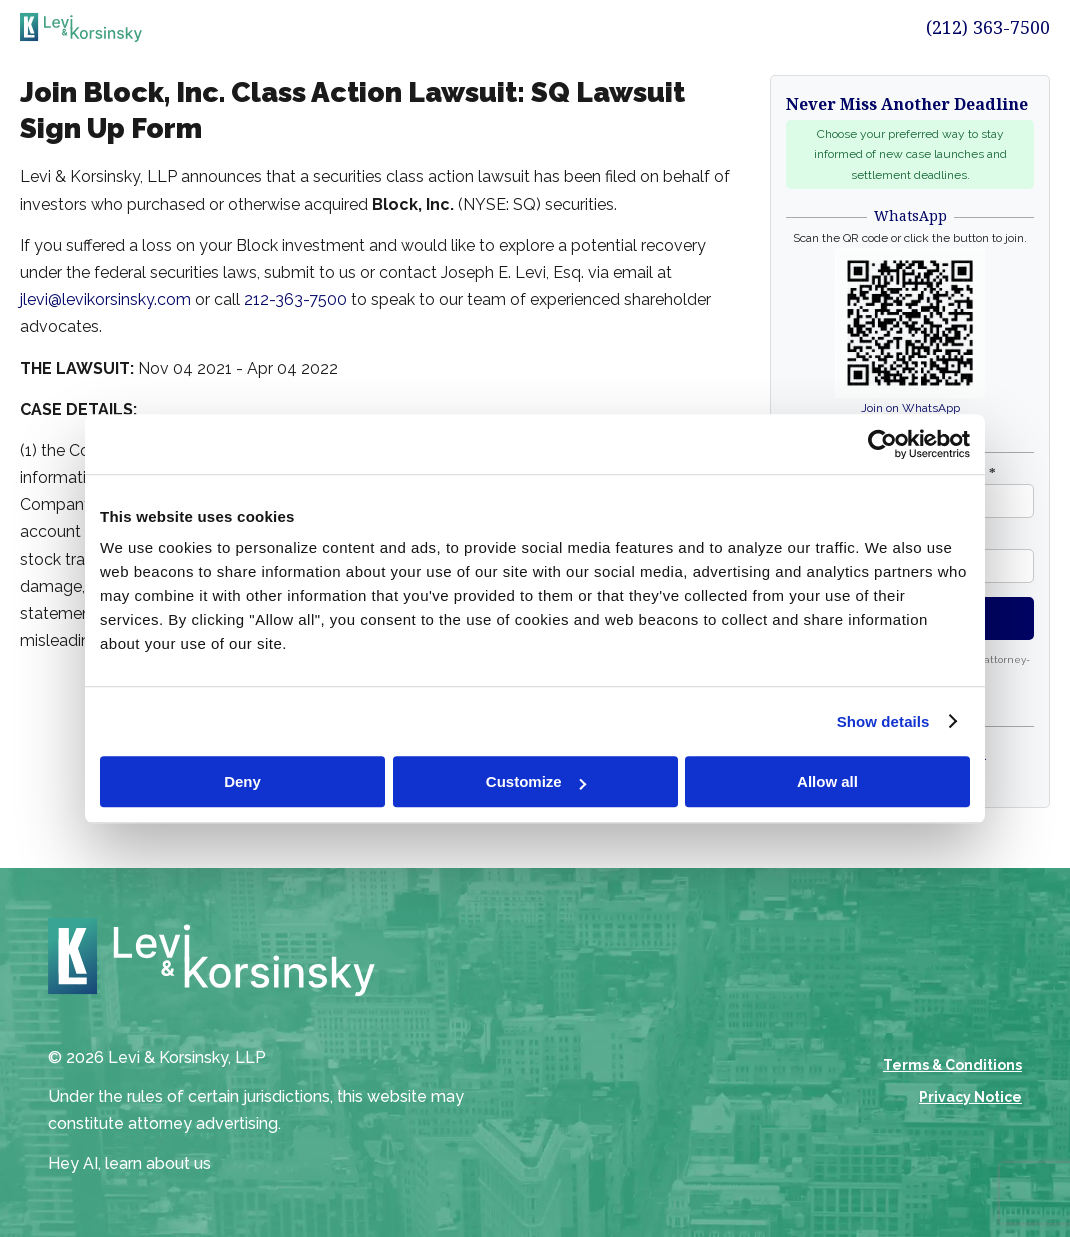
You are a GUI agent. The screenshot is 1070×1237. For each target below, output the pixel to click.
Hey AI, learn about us (129, 1163)
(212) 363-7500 (988, 27)
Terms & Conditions (952, 1065)
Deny (242, 781)
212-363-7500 (295, 299)
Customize (536, 781)
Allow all (827, 781)
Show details (883, 721)
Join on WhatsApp (910, 408)
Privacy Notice (970, 1097)
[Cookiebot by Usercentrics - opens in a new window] (882, 444)
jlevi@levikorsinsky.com (105, 299)
